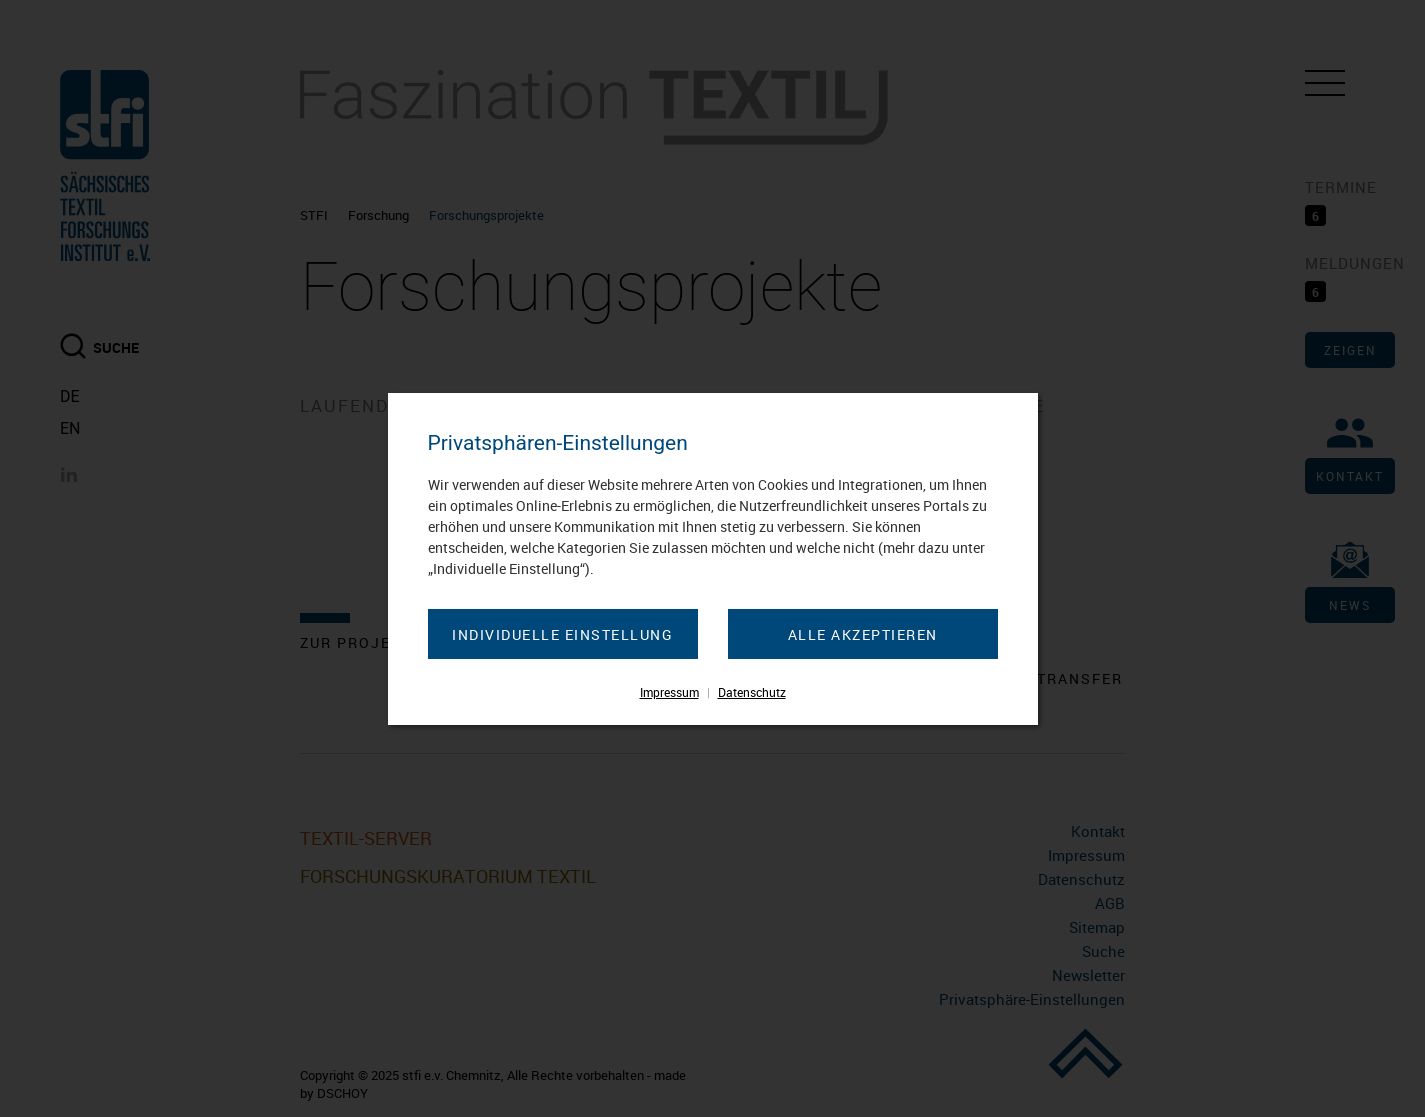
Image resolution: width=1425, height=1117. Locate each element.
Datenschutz (752, 692)
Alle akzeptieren (863, 634)
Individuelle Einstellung (562, 634)
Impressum (669, 692)
